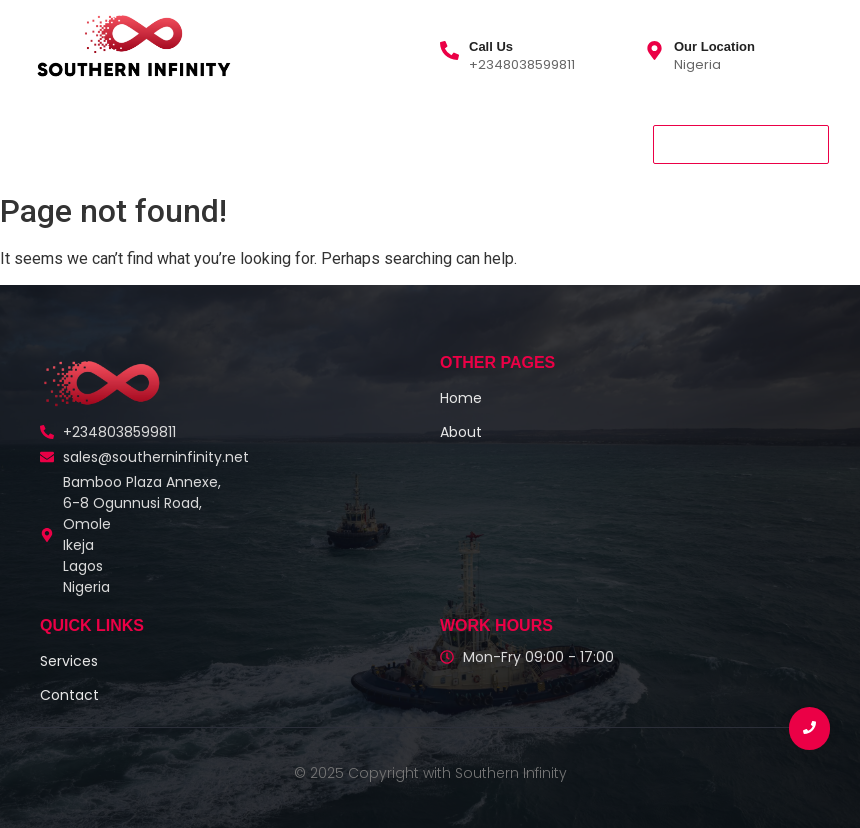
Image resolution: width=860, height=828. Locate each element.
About (134, 144)
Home (58, 144)
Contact (310, 144)
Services (221, 144)
